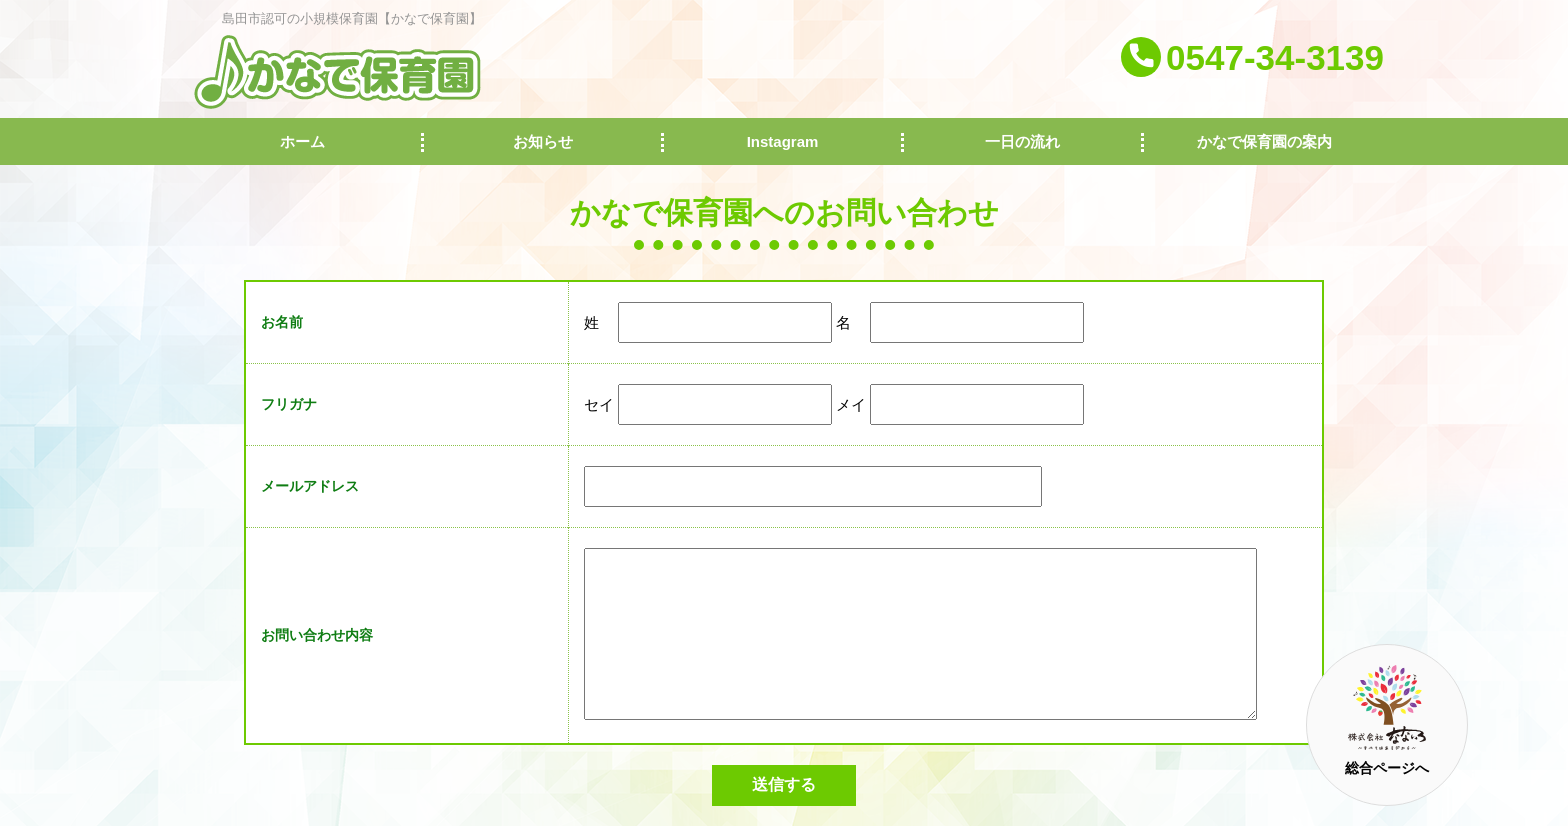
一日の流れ (1022, 141)
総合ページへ (1387, 720)
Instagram (783, 141)
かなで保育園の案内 (1264, 141)
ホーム (302, 141)
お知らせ (543, 141)
